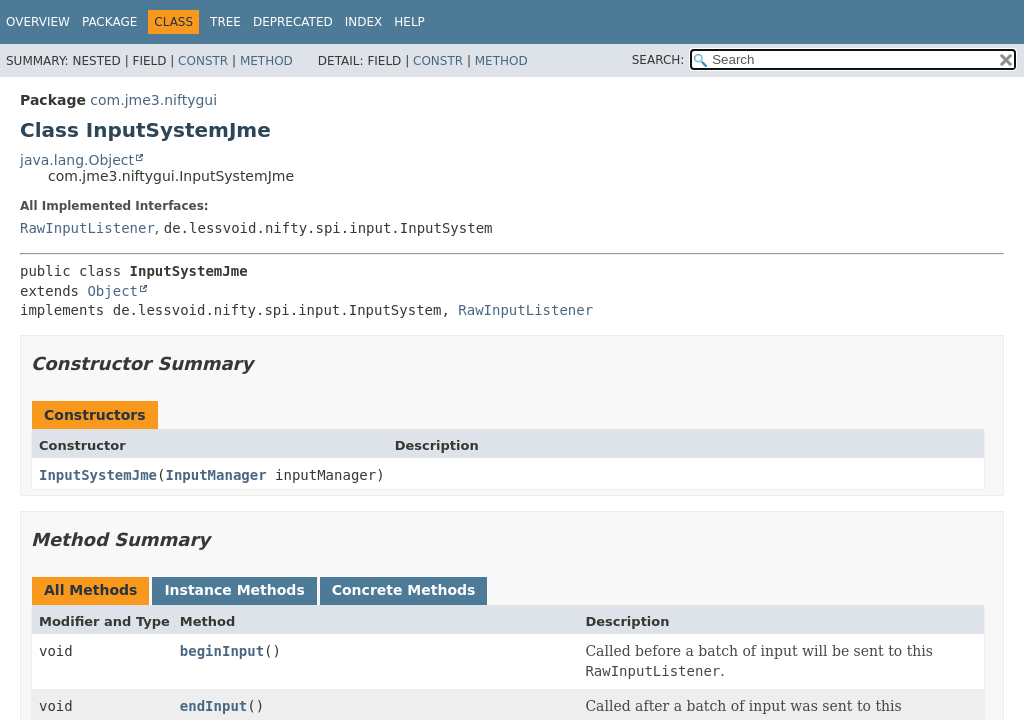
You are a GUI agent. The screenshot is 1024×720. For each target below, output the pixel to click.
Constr (203, 61)
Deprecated (293, 22)
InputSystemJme (98, 475)
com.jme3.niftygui (153, 100)
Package (109, 22)
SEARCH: (658, 60)
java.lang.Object (77, 160)
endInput (213, 706)
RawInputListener (87, 228)
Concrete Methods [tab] (404, 590)
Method (266, 61)
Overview (38, 22)
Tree (225, 22)
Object (112, 291)
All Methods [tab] (90, 590)
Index (364, 22)
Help (409, 22)
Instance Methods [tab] (234, 590)
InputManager (215, 475)
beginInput (222, 651)
